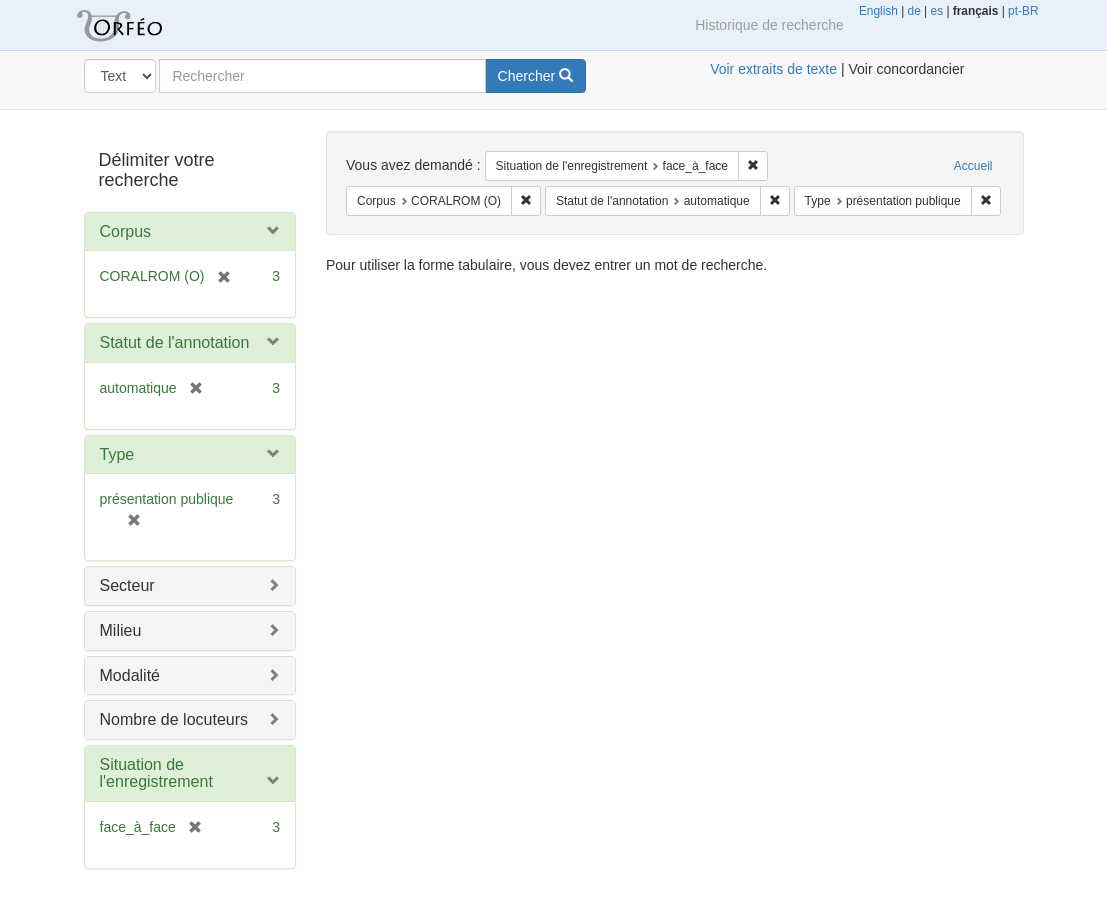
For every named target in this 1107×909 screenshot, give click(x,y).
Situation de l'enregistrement (156, 773)
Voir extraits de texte (773, 69)
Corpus (126, 231)
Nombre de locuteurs (174, 719)
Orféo (144, 25)
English (878, 11)
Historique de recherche (769, 25)
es (937, 11)
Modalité (130, 675)
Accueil (973, 166)
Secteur (127, 585)
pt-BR (1023, 11)
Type (117, 454)
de (914, 11)
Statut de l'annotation (175, 342)
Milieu (121, 630)
